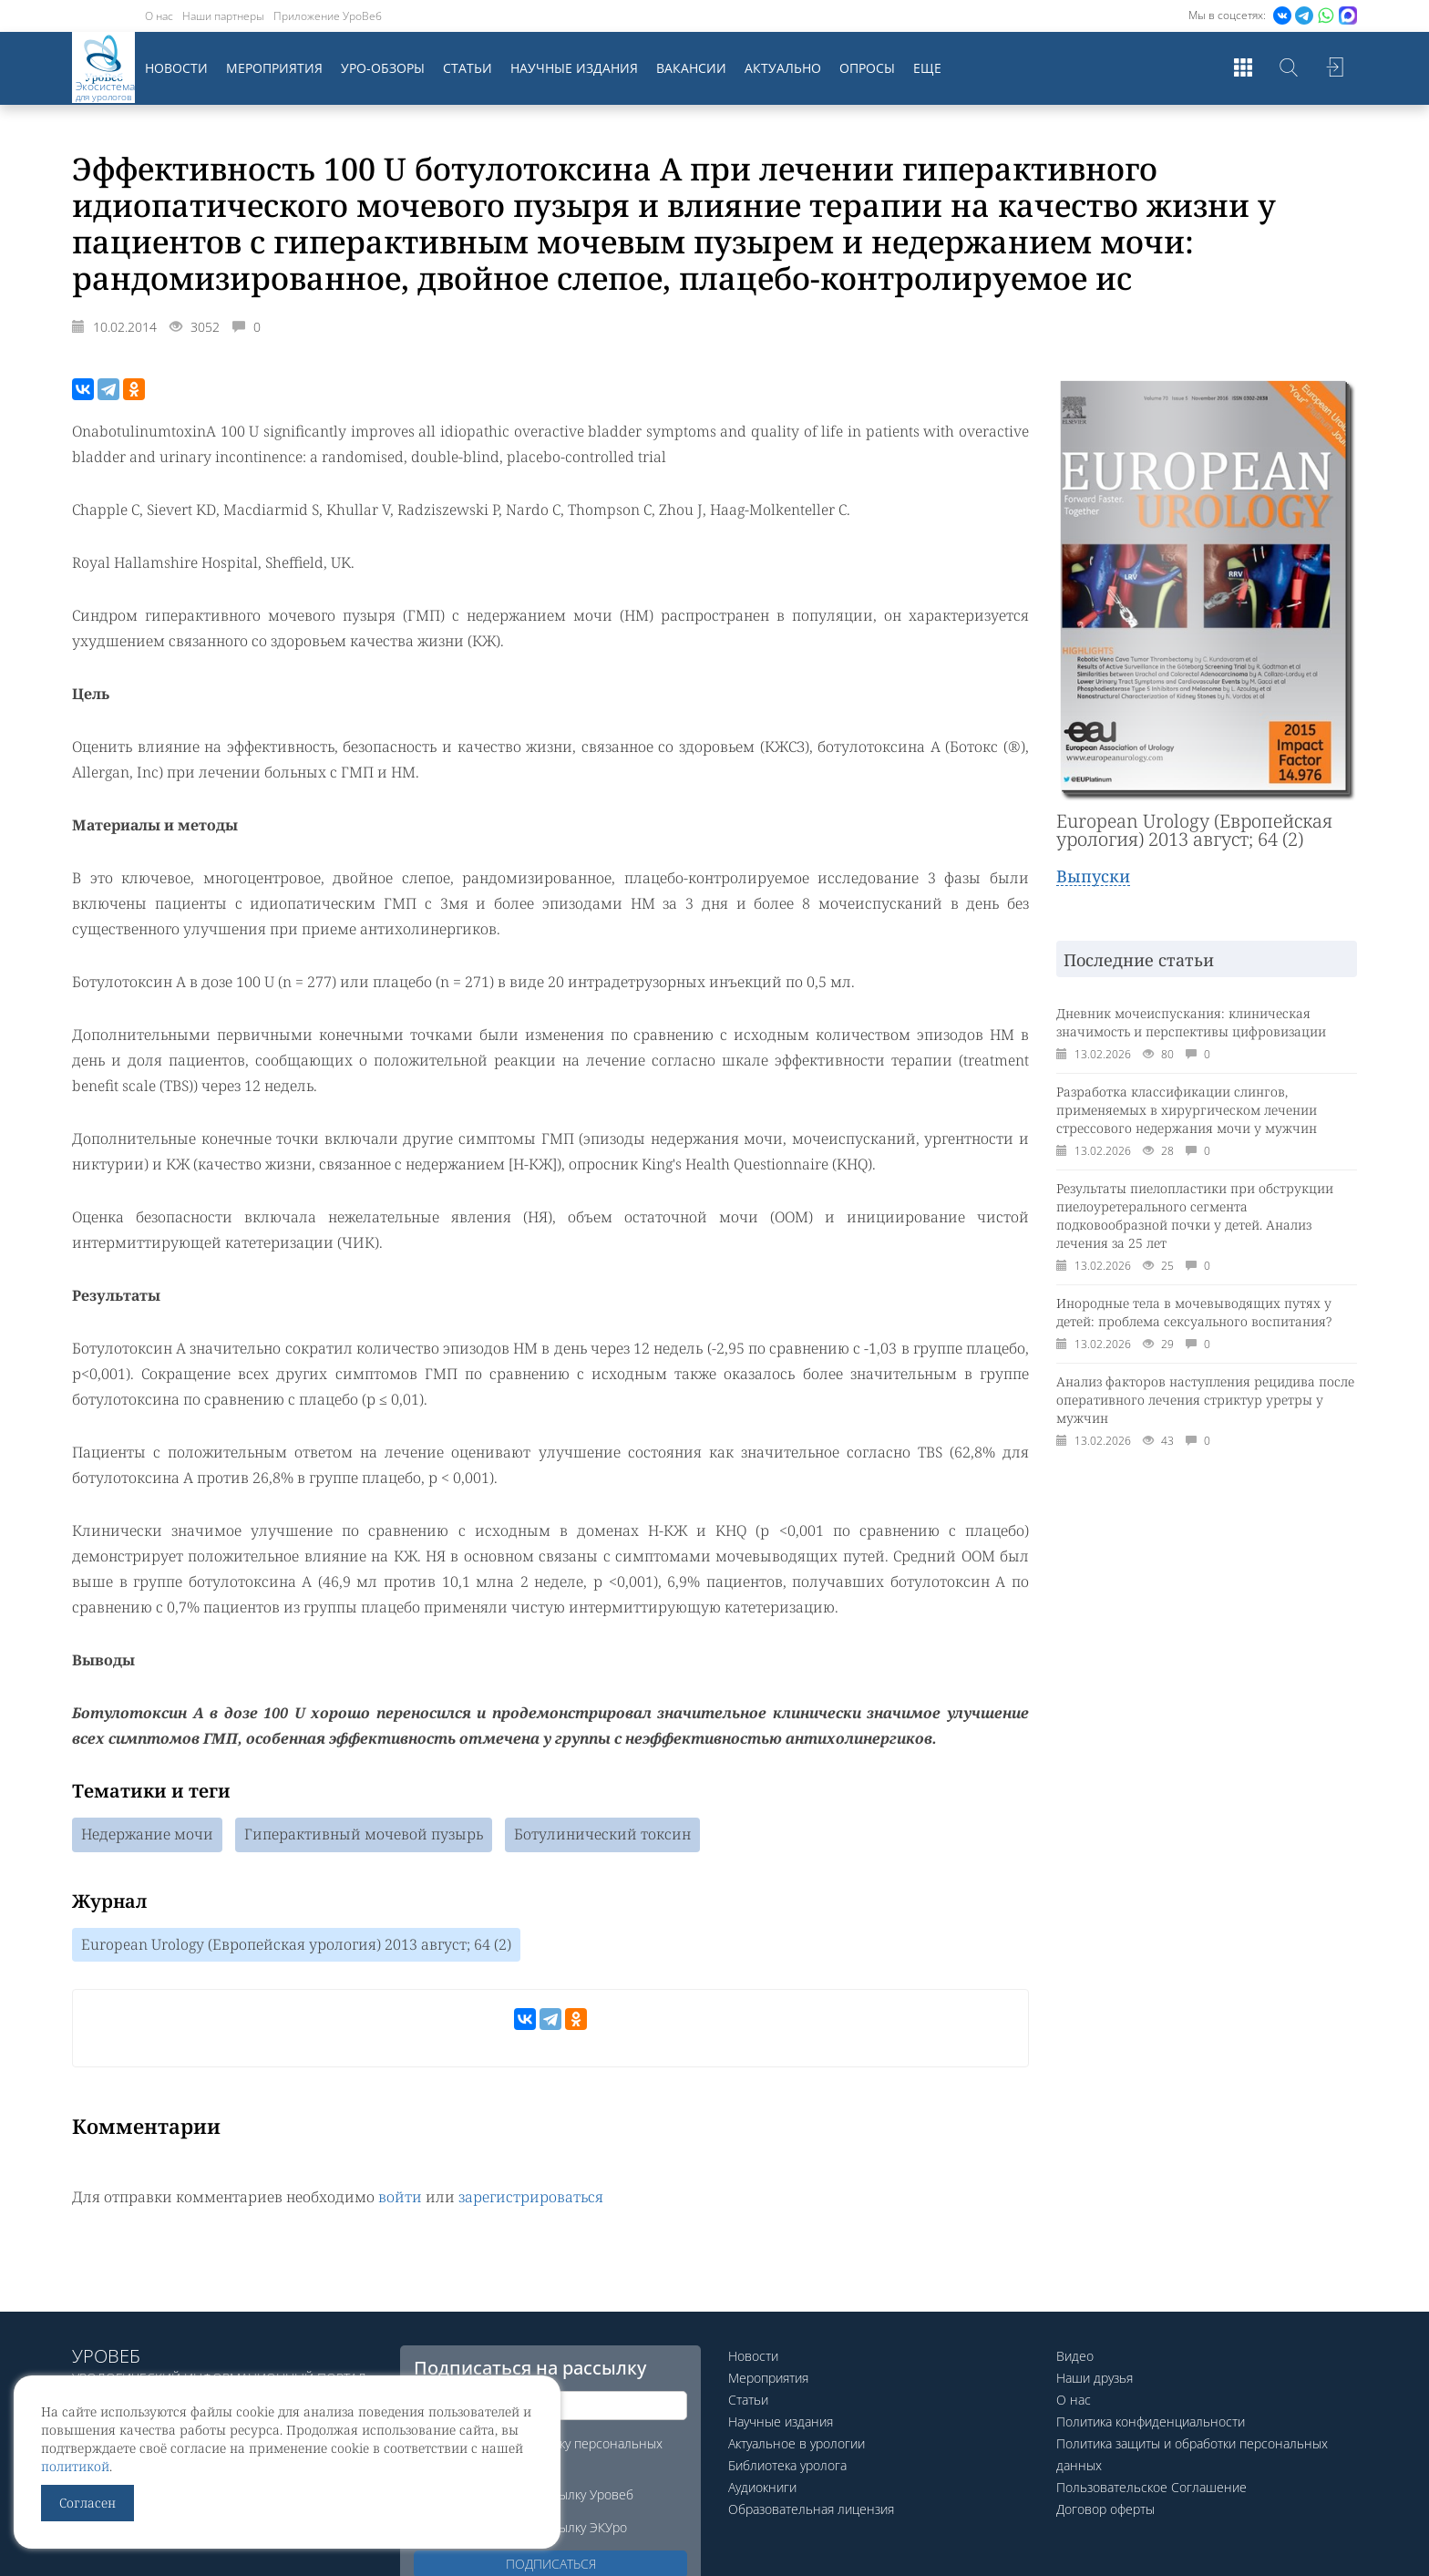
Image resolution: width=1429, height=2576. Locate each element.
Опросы (867, 68)
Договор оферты (1105, 2509)
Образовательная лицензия (811, 2509)
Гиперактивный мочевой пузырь (363, 1835)
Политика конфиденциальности (1150, 2421)
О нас (159, 16)
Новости (176, 68)
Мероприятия (274, 68)
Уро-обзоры (383, 68)
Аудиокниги (762, 2487)
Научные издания (574, 68)
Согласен (87, 2502)
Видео (1075, 2356)
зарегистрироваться (530, 2198)
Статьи (467, 68)
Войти (1334, 68)
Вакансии (691, 68)
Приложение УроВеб (327, 16)
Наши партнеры (223, 16)
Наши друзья (1094, 2377)
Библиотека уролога (787, 2465)
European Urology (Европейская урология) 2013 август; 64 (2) (296, 1945)
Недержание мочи (147, 1835)
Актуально (783, 68)
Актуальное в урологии (796, 2443)
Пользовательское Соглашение (1151, 2487)
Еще (927, 68)
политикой (75, 2466)
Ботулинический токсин (602, 1835)
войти (400, 2198)
